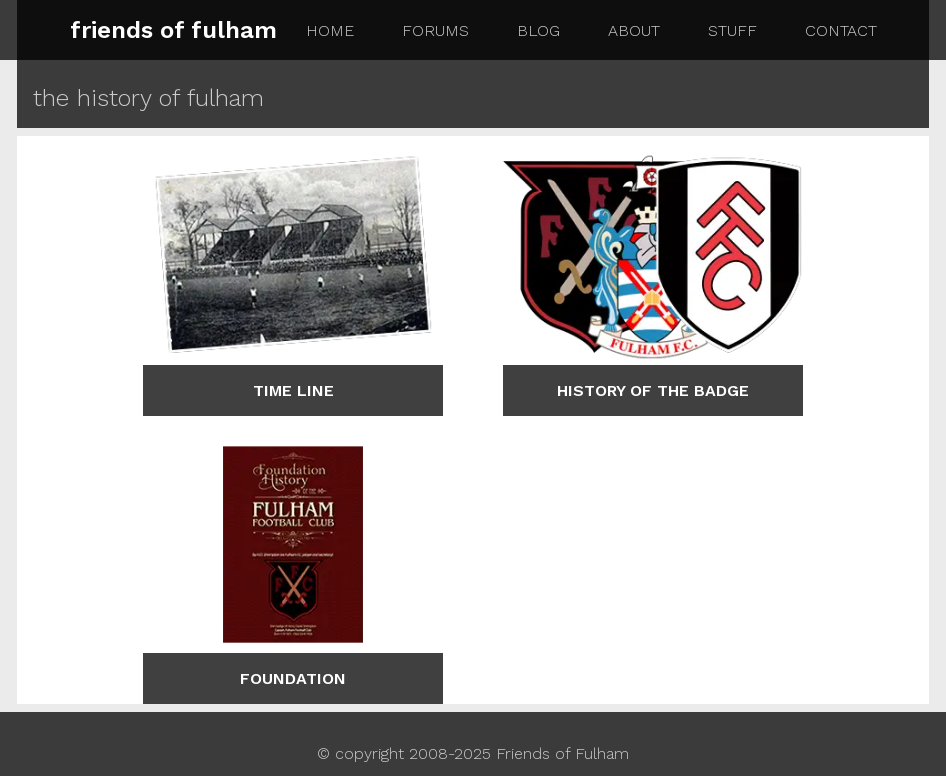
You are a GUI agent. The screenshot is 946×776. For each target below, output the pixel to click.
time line (293, 390)
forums (435, 30)
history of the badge (653, 390)
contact (841, 30)
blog (538, 30)
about (634, 30)
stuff (732, 30)
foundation (293, 678)
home (330, 30)
